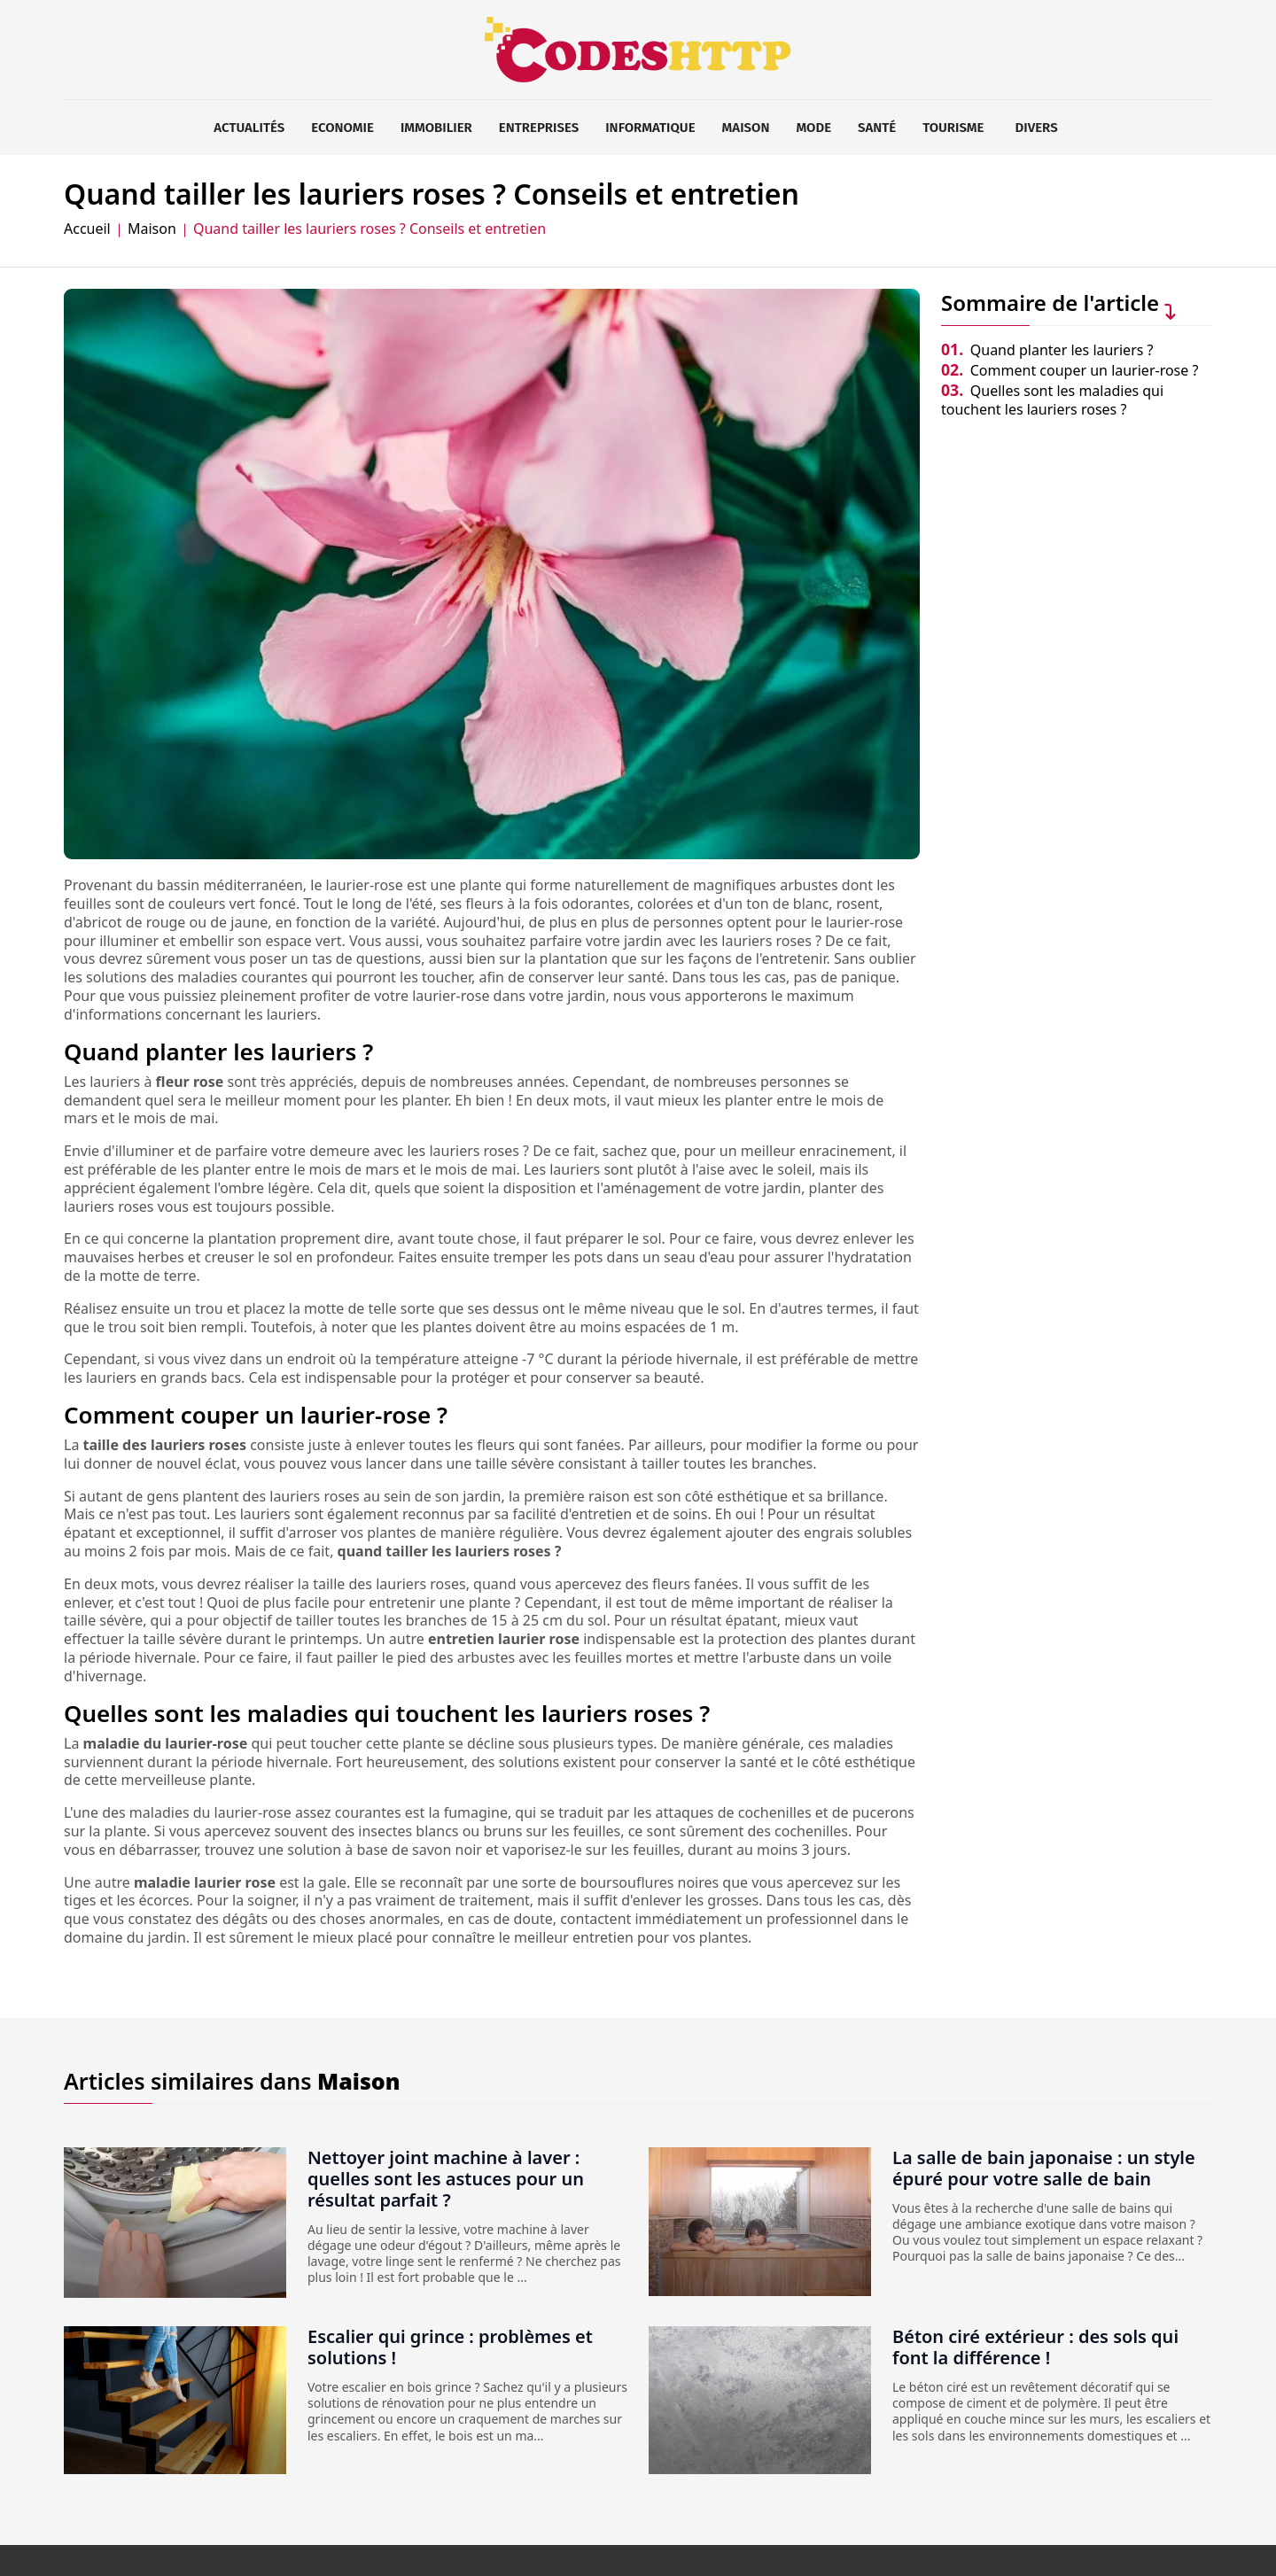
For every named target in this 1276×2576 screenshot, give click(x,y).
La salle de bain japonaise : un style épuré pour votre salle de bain (1043, 2168)
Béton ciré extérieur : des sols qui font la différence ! (1035, 2347)
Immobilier (436, 128)
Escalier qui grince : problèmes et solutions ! (450, 2347)
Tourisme (953, 128)
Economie (342, 128)
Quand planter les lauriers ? (1047, 350)
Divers (1036, 128)
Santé (877, 128)
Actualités (249, 128)
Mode (813, 128)
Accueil (87, 229)
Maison (746, 128)
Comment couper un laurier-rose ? (1069, 370)
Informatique (650, 128)
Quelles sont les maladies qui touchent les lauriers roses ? (1052, 400)
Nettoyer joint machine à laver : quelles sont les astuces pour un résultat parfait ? (445, 2178)
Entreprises (539, 128)
